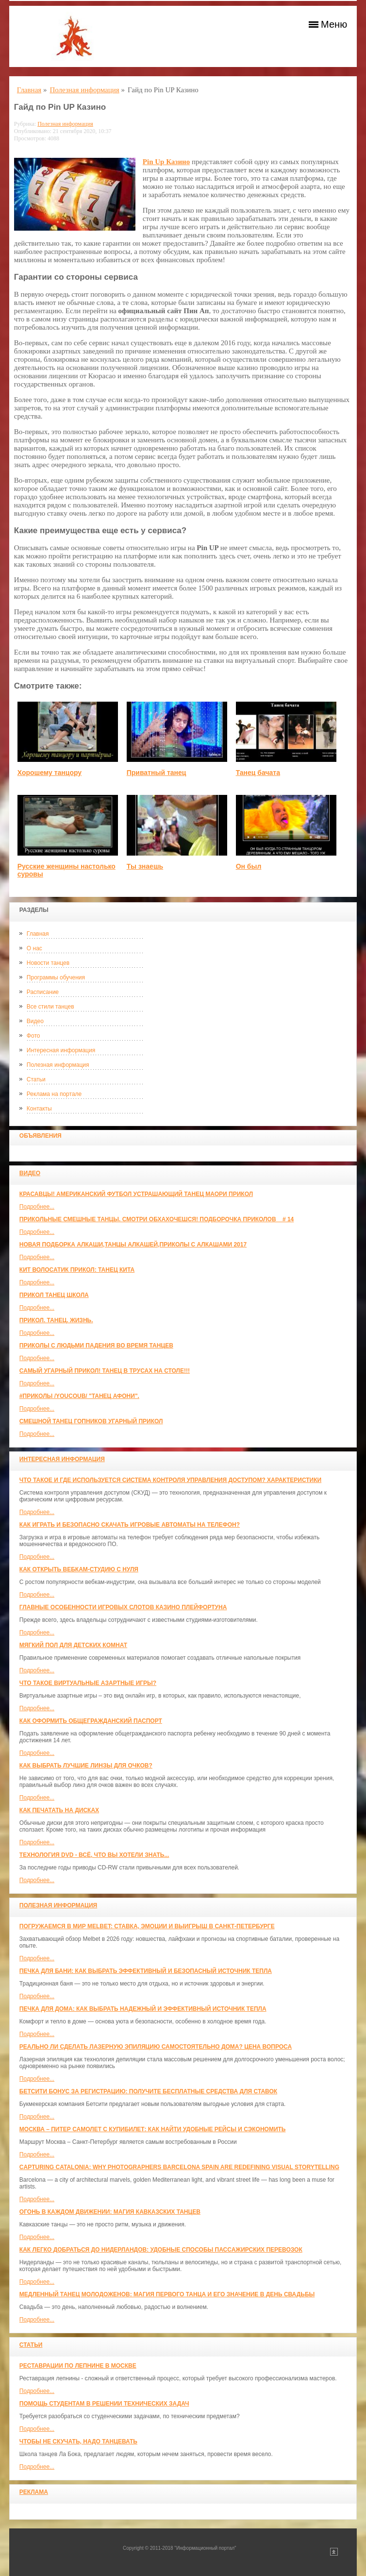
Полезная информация (58, 1064)
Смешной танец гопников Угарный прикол (91, 1421)
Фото (33, 1035)
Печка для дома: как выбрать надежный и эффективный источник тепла (142, 2008)
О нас (34, 948)
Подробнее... (36, 1206)
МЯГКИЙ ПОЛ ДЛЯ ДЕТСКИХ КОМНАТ (73, 1645)
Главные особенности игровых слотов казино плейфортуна (123, 1607)
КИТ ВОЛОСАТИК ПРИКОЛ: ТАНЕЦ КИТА (76, 1269)
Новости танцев (48, 963)
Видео (35, 1021)
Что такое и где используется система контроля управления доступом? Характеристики (170, 1480)
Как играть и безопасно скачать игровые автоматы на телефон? (129, 1524)
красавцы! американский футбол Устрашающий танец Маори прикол (136, 1194)
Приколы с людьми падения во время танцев (96, 1345)
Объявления (40, 1135)
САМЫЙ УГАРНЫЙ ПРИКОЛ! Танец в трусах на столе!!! (104, 1370)
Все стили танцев (50, 1006)
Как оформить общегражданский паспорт (90, 1720)
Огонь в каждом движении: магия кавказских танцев (109, 2211)
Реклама (33, 2492)
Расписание (43, 992)
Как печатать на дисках (59, 1810)
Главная (38, 933)
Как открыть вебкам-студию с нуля (78, 1569)
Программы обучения (56, 977)
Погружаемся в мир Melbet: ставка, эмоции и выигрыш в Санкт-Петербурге (147, 1926)
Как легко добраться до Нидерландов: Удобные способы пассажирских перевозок (160, 2249)
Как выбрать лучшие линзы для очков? (85, 1765)
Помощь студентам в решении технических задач (104, 2403)
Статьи (36, 1079)
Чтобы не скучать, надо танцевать (78, 2441)
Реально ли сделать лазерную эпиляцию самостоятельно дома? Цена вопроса (155, 2046)
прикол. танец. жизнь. (56, 1320)
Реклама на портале (54, 1094)
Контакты (39, 1108)
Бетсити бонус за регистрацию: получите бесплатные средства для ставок (148, 2091)
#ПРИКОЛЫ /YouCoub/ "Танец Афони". (79, 1396)
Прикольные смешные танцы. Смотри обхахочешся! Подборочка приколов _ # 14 (156, 1219)
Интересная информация (61, 1050)
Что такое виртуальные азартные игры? (87, 1683)
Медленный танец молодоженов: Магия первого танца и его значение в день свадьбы (167, 2294)
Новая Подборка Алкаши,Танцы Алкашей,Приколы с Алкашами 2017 (133, 1244)
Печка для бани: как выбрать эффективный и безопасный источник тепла (145, 1971)
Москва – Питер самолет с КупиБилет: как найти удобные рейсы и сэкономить (152, 2129)
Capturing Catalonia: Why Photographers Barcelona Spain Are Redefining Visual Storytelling (179, 2167)
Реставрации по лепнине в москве (77, 2365)
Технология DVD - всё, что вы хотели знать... (94, 1855)
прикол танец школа (54, 1295)
